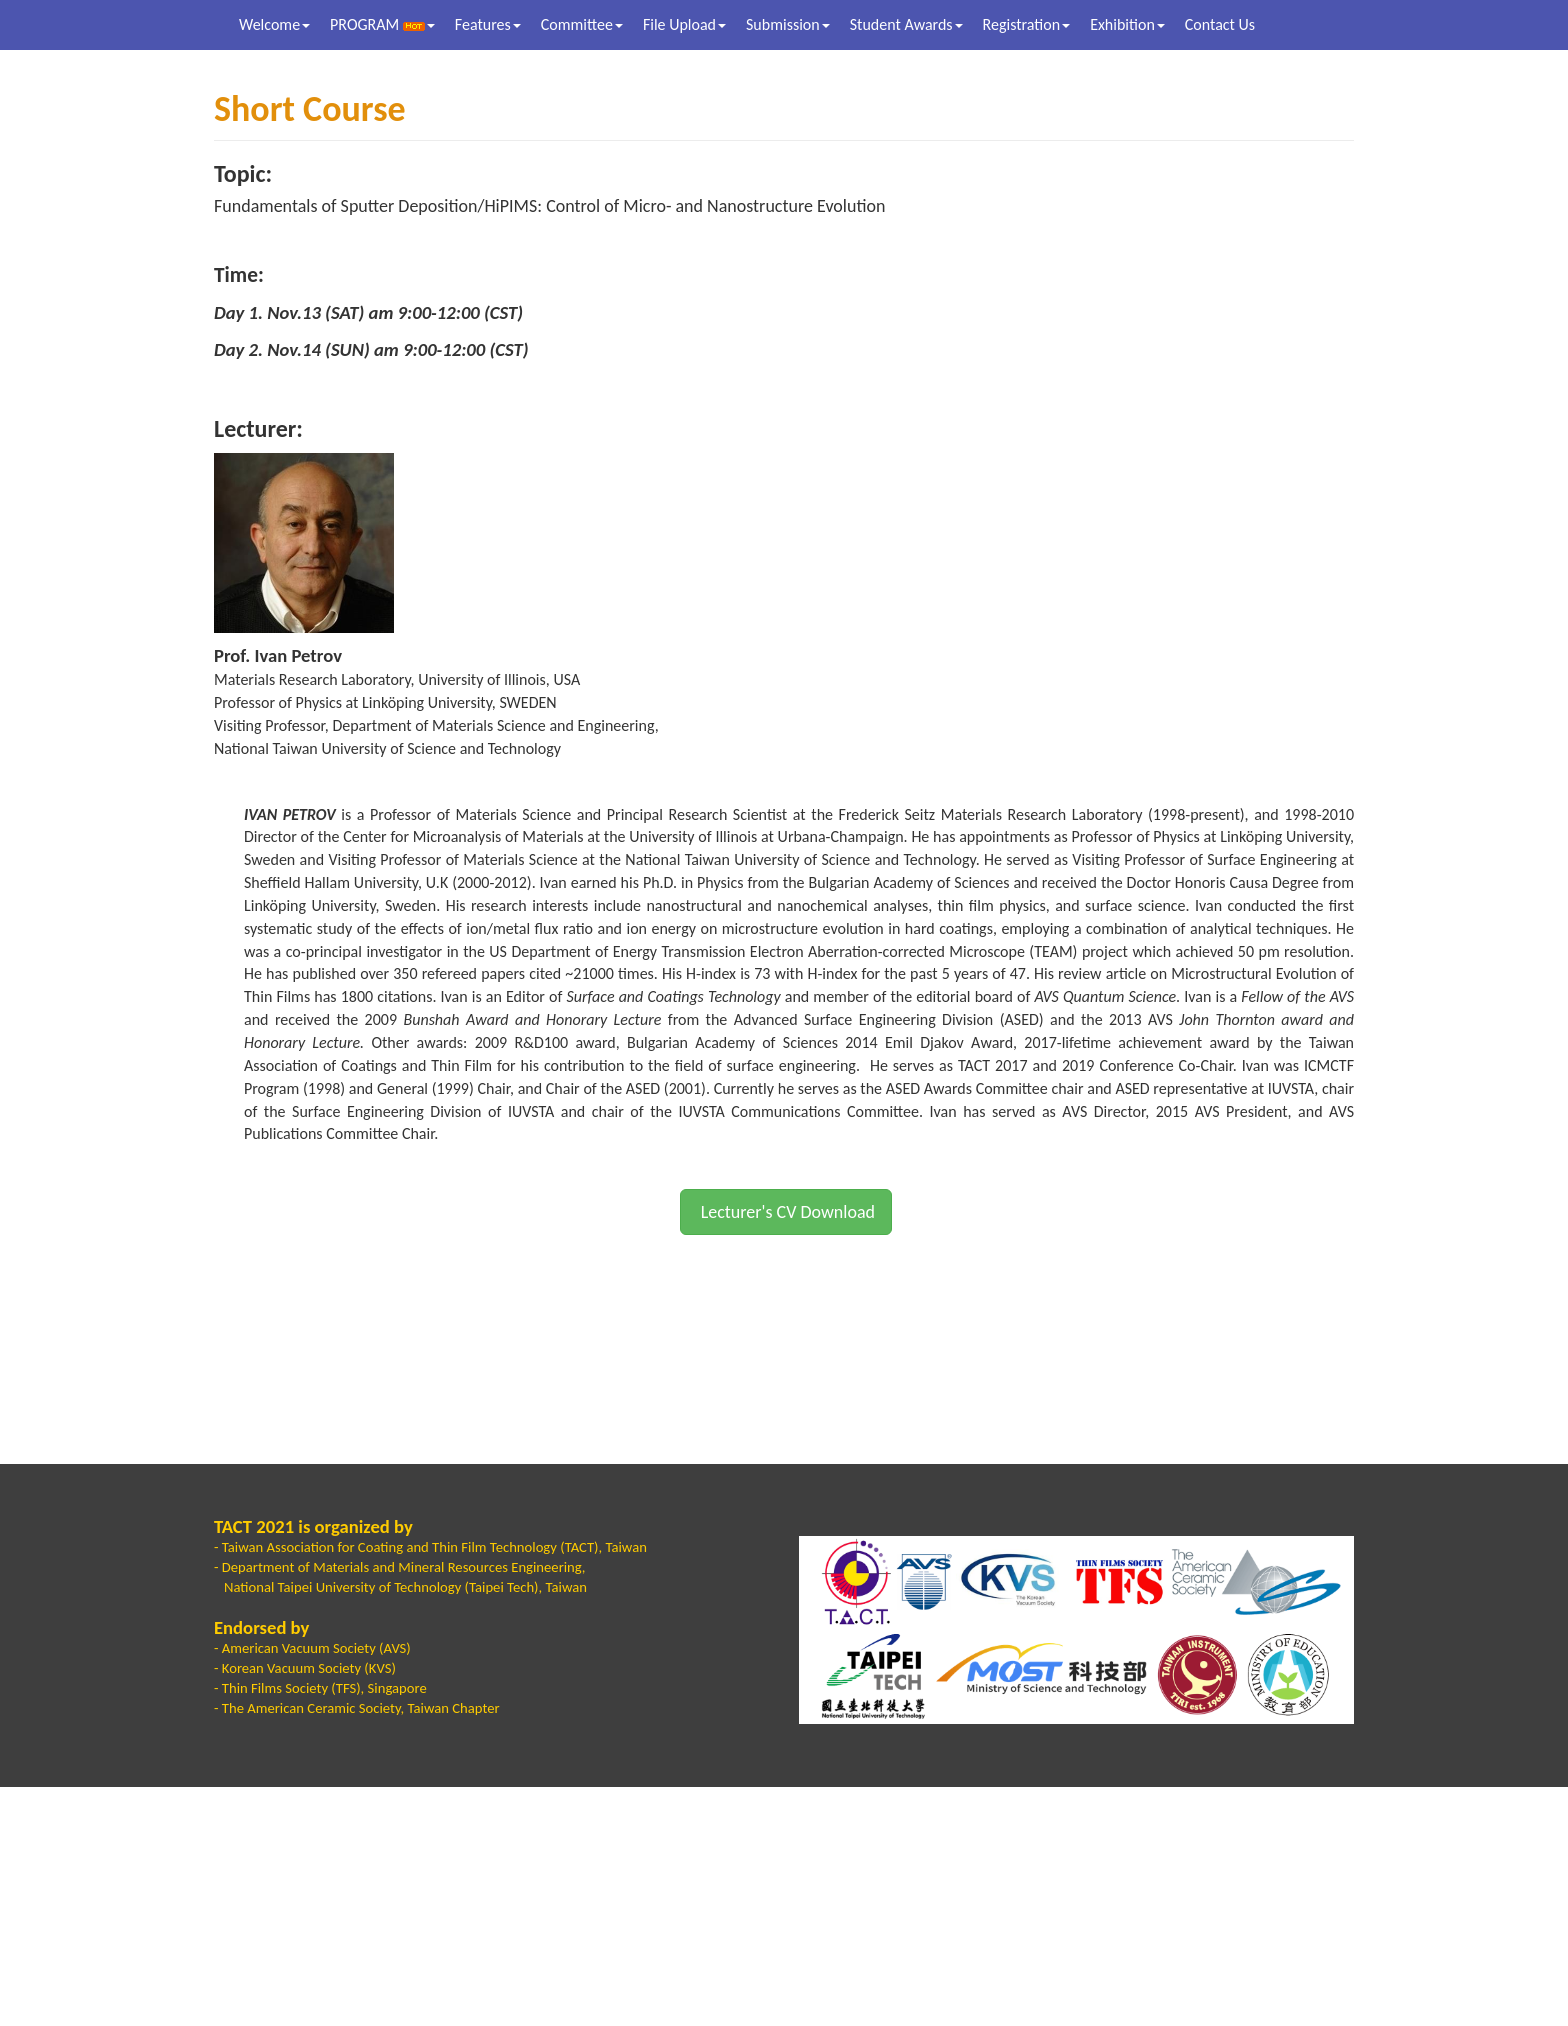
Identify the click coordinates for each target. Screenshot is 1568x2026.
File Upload (684, 24)
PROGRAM (382, 24)
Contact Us (1220, 24)
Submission (788, 24)
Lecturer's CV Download (786, 1212)
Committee (582, 24)
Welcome (274, 24)
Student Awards (906, 24)
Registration (1027, 24)
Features (488, 24)
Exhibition (1127, 24)
